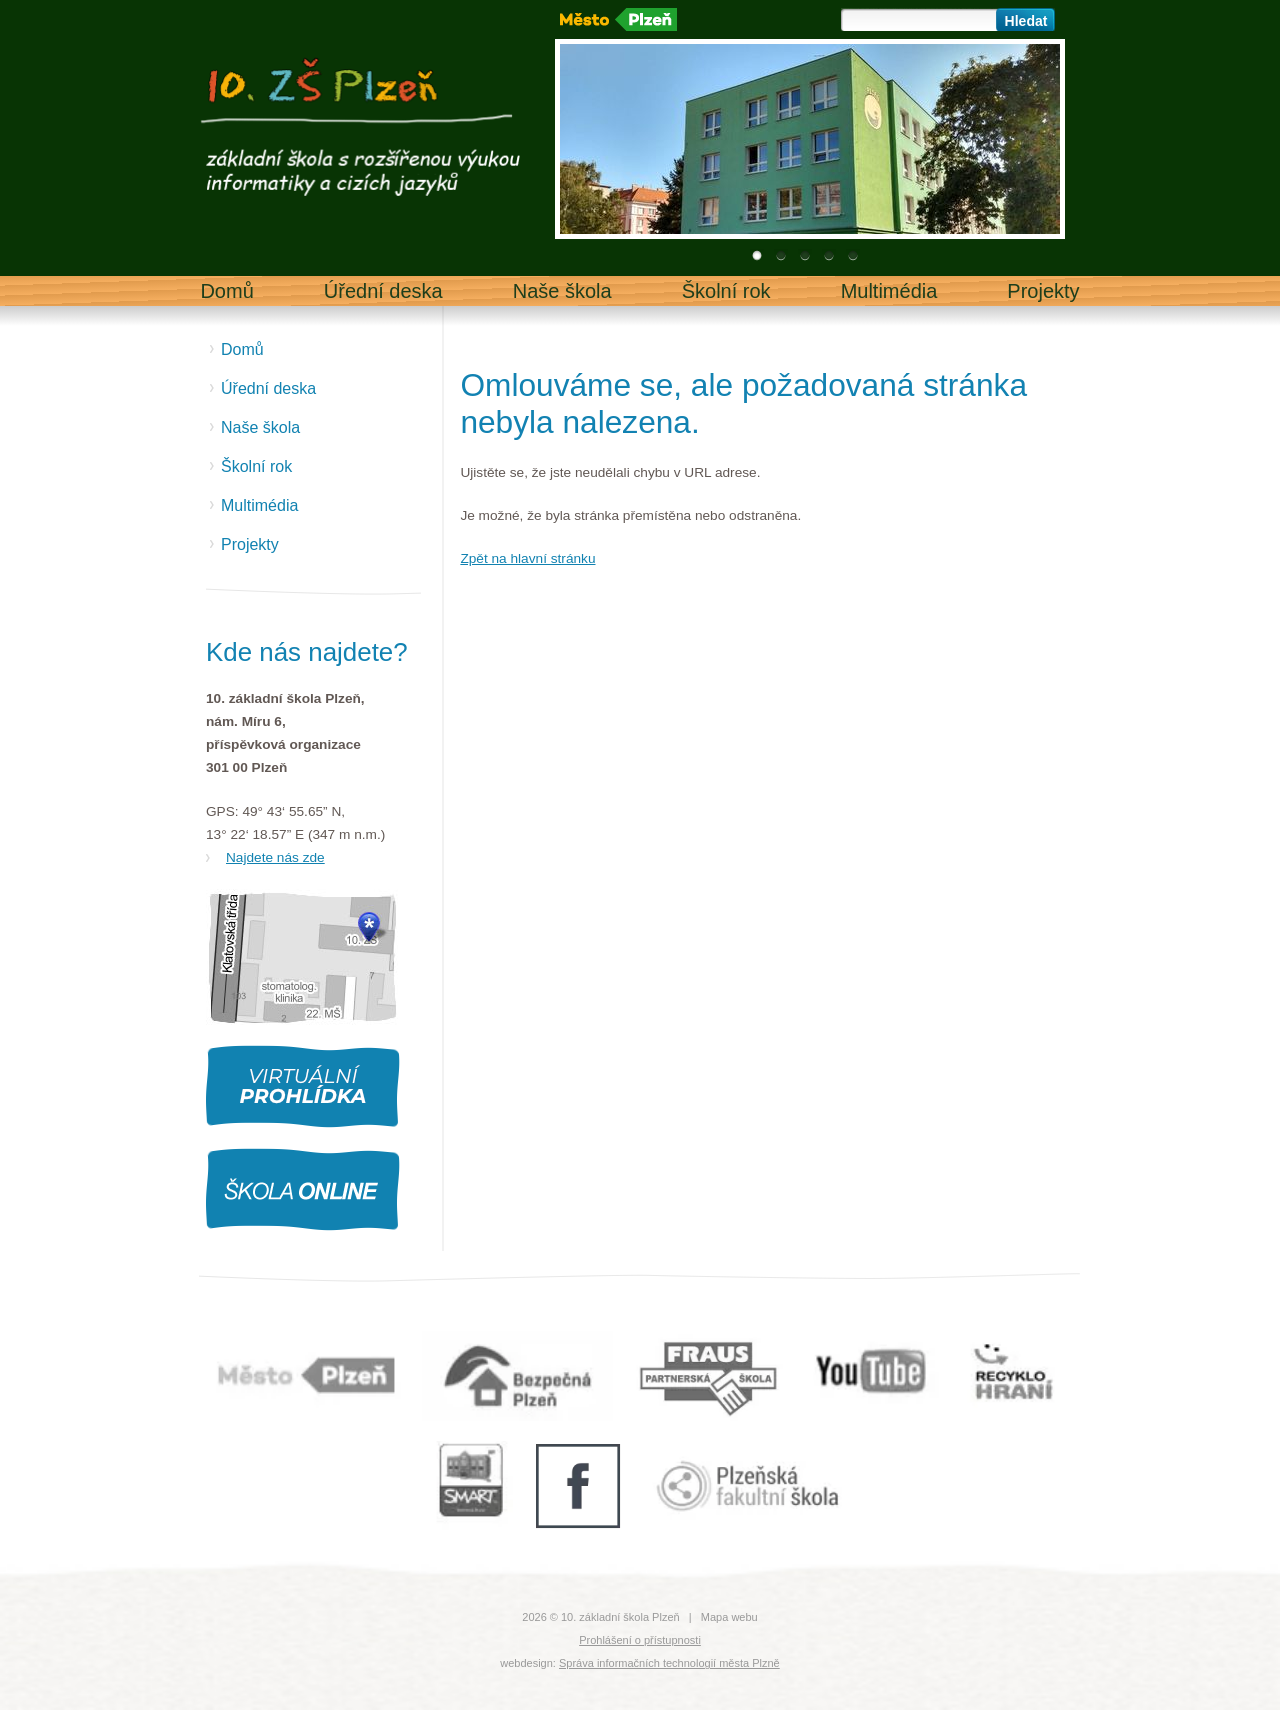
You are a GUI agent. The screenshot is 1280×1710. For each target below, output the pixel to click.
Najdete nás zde (275, 857)
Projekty (1043, 291)
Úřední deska (383, 291)
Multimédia (889, 291)
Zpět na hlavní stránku (527, 558)
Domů (226, 291)
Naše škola (562, 291)
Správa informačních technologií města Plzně (669, 1663)
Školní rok (726, 291)
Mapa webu (729, 1617)
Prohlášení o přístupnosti (640, 1640)
